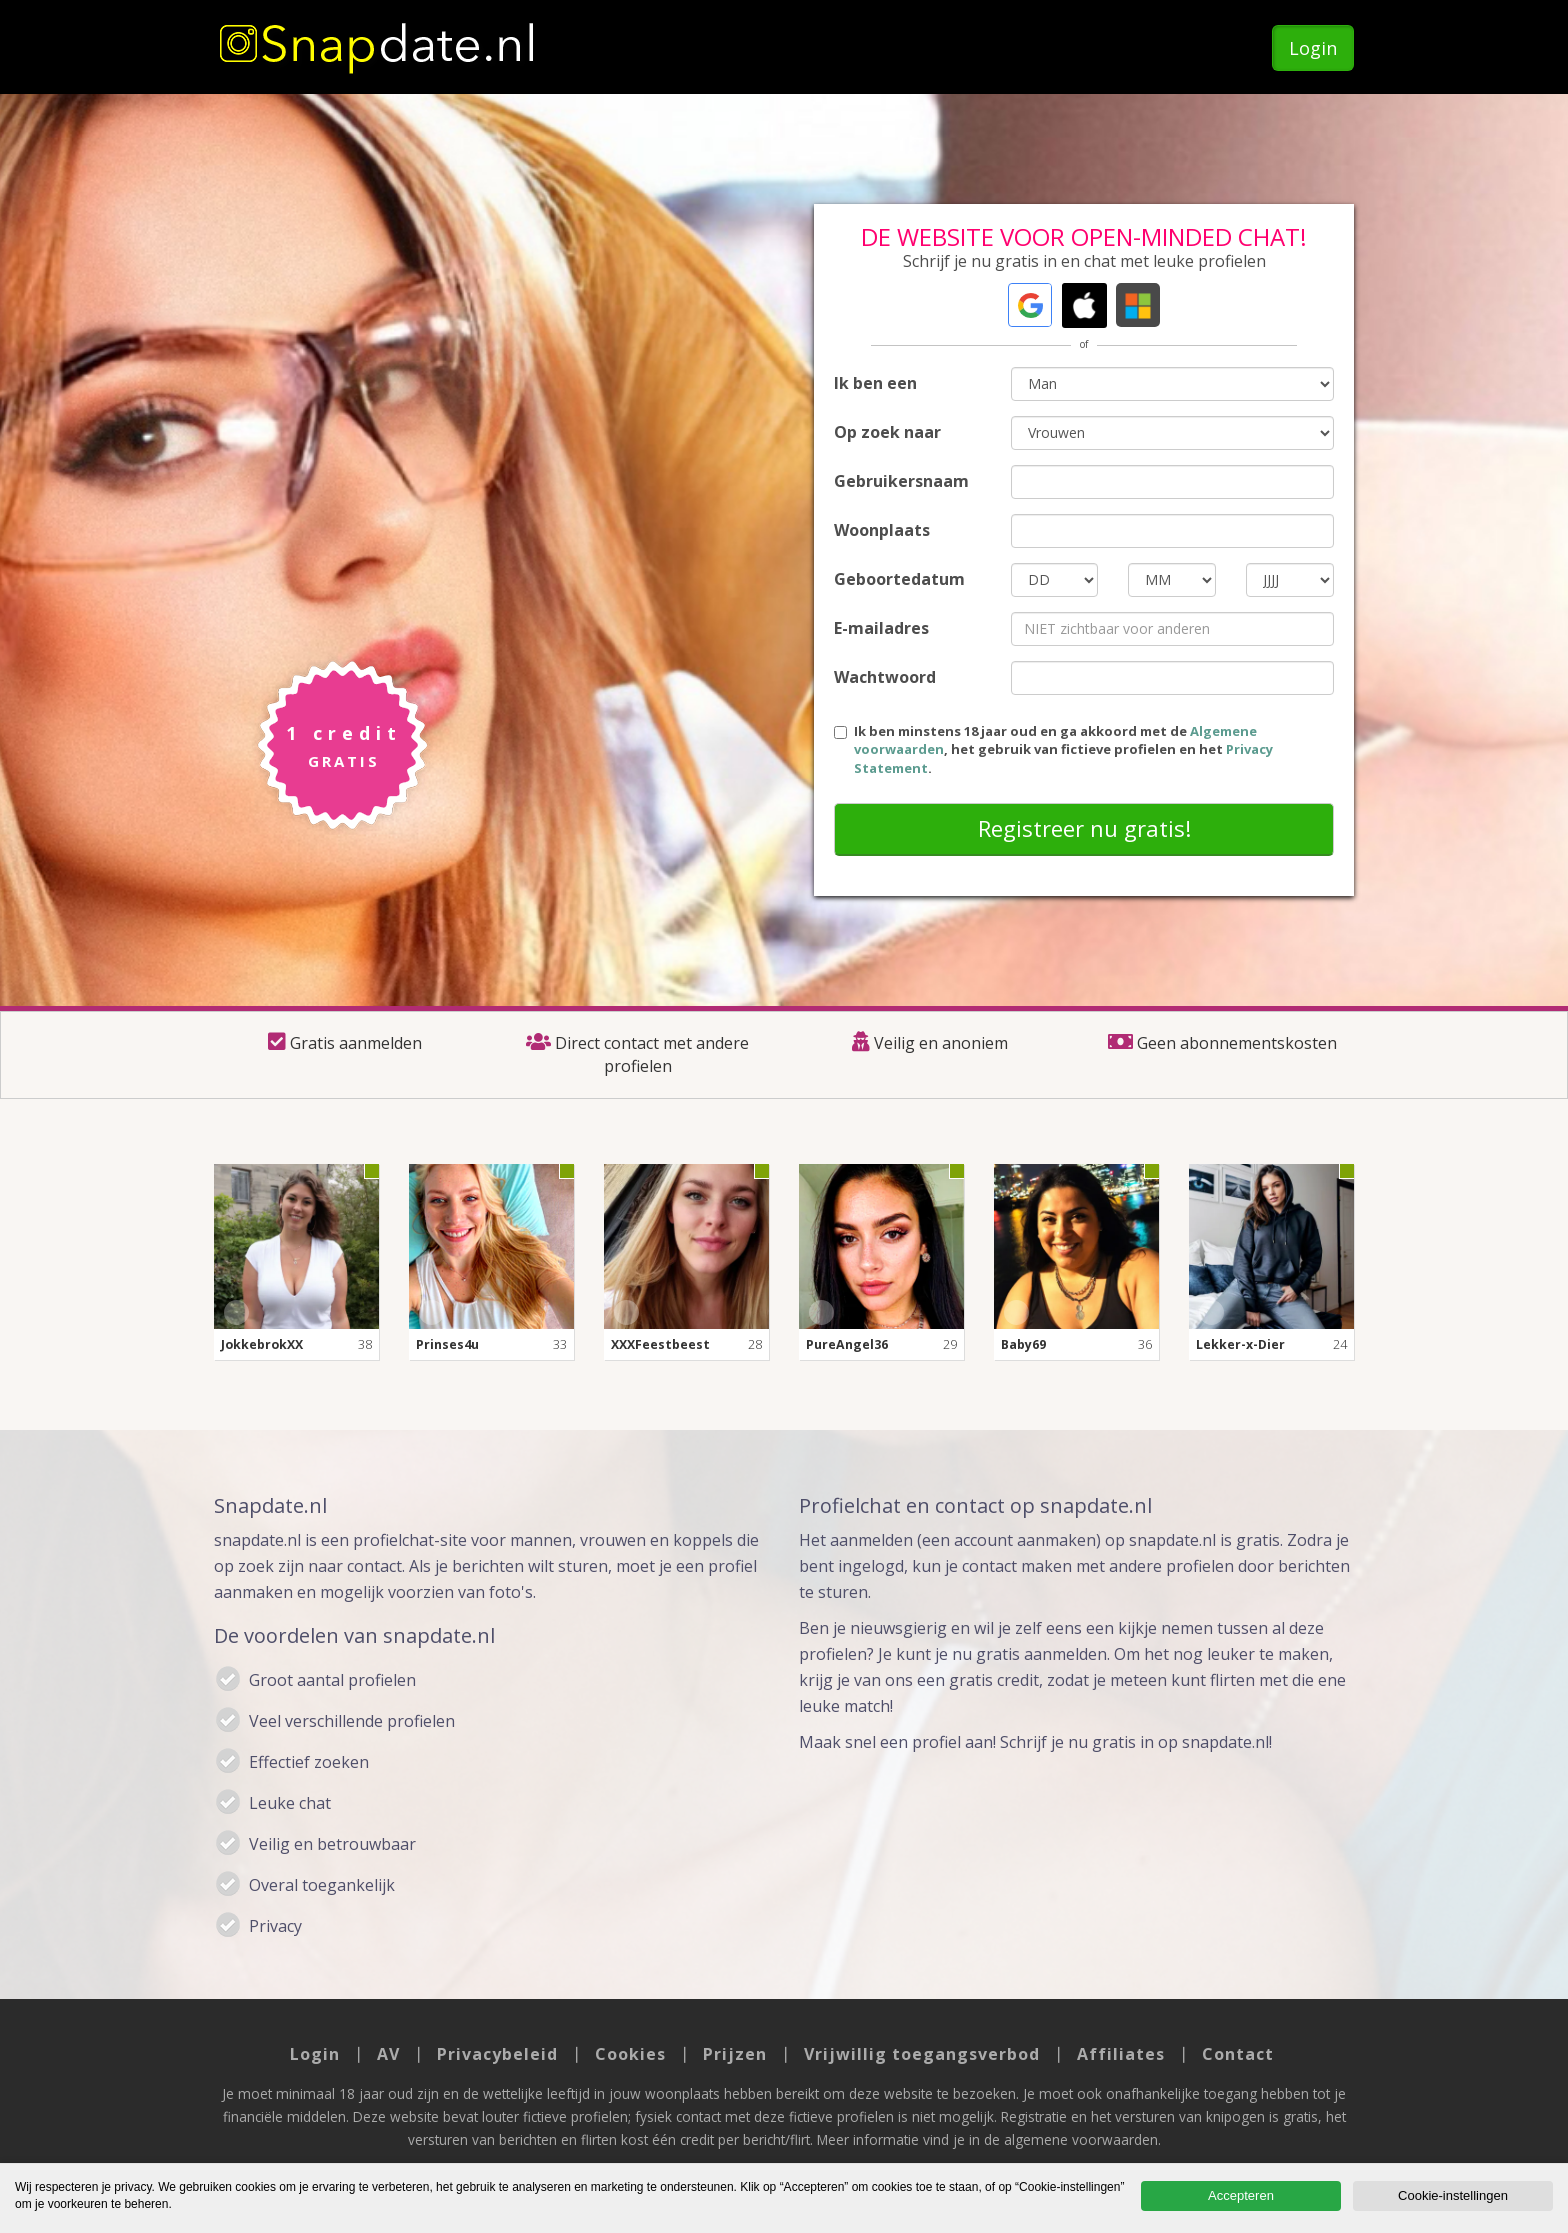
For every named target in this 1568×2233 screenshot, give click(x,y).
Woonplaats (882, 530)
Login (1313, 48)
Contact (1238, 2054)
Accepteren (1241, 2195)
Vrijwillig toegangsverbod (922, 2054)
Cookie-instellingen (1453, 2195)
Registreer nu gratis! (1084, 828)
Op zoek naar (887, 432)
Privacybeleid (497, 2054)
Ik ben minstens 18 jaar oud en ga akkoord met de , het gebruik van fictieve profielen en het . (1053, 749)
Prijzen (735, 2054)
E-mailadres (881, 628)
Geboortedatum (899, 579)
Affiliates (1121, 2054)
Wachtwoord (885, 677)
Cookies (630, 2054)
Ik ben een (875, 383)
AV (388, 2054)
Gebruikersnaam (901, 481)
